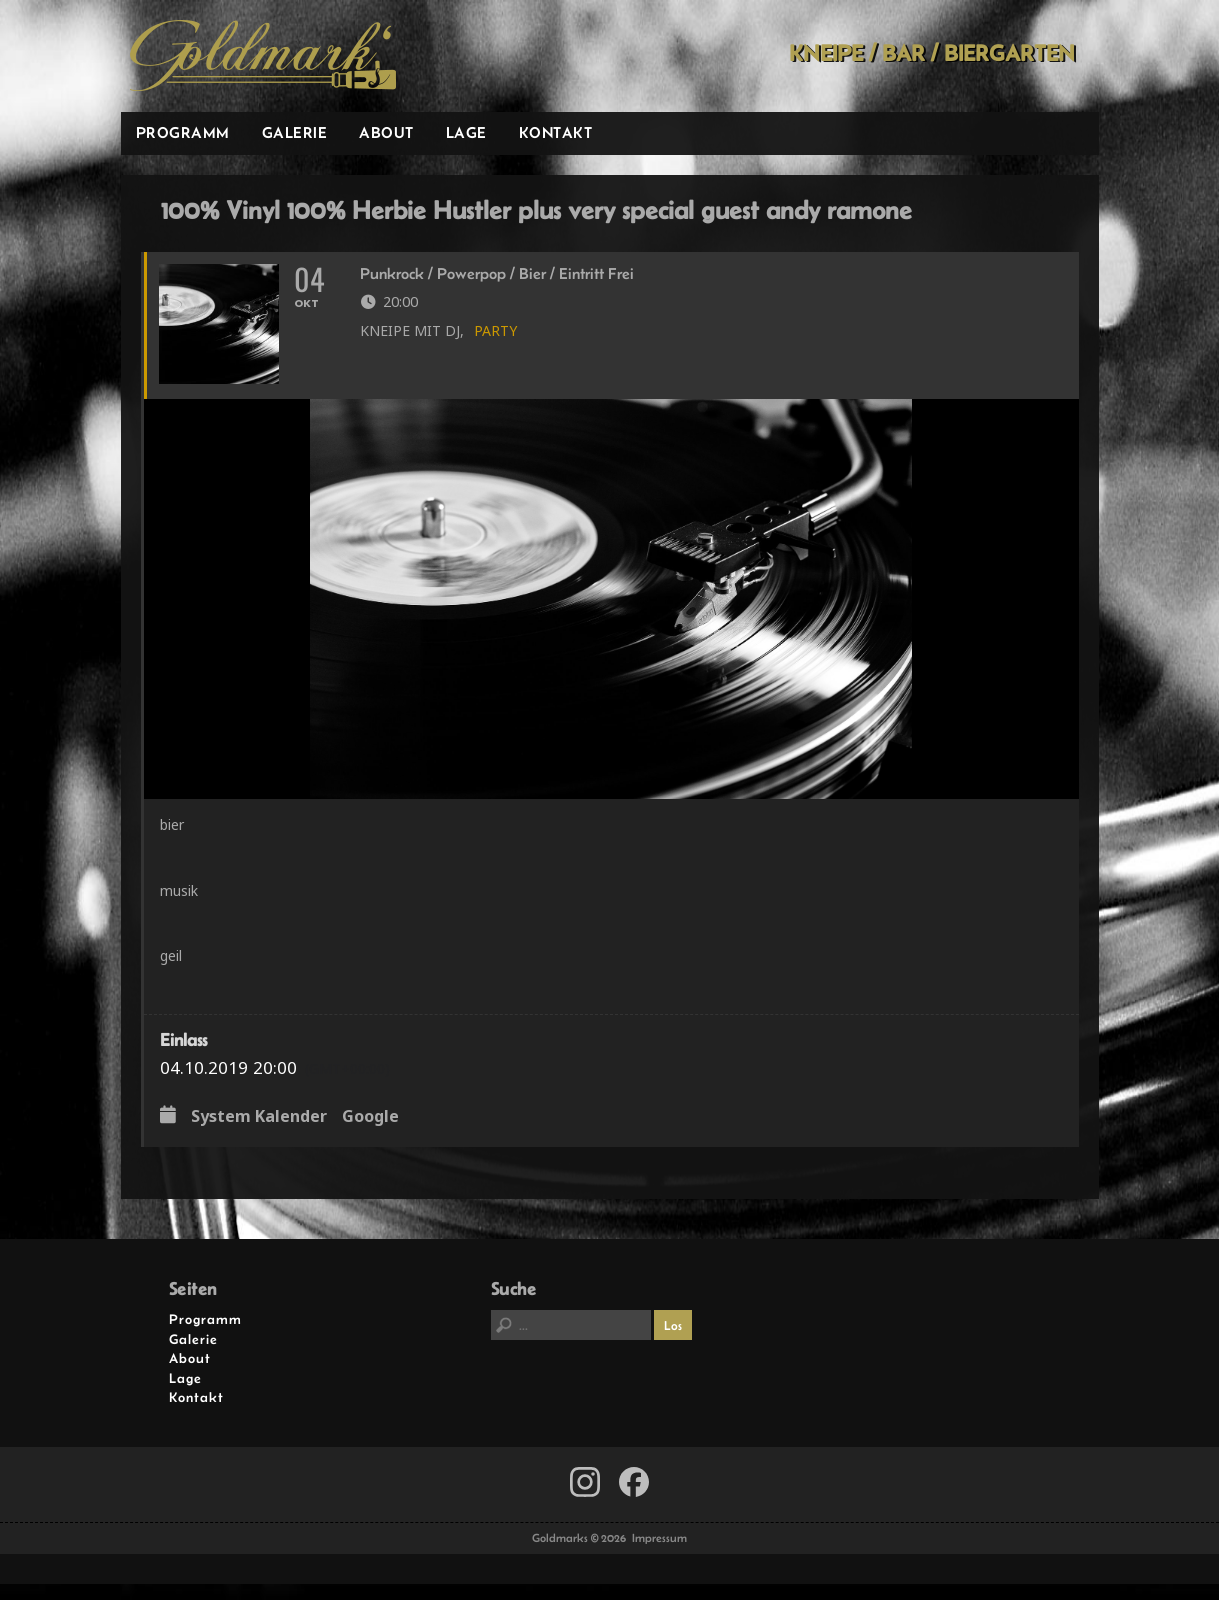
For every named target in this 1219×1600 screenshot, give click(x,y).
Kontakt (556, 132)
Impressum (659, 1554)
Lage (466, 132)
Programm (183, 132)
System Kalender (259, 1134)
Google (370, 1134)
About (386, 132)
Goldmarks (263, 56)
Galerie (295, 132)
